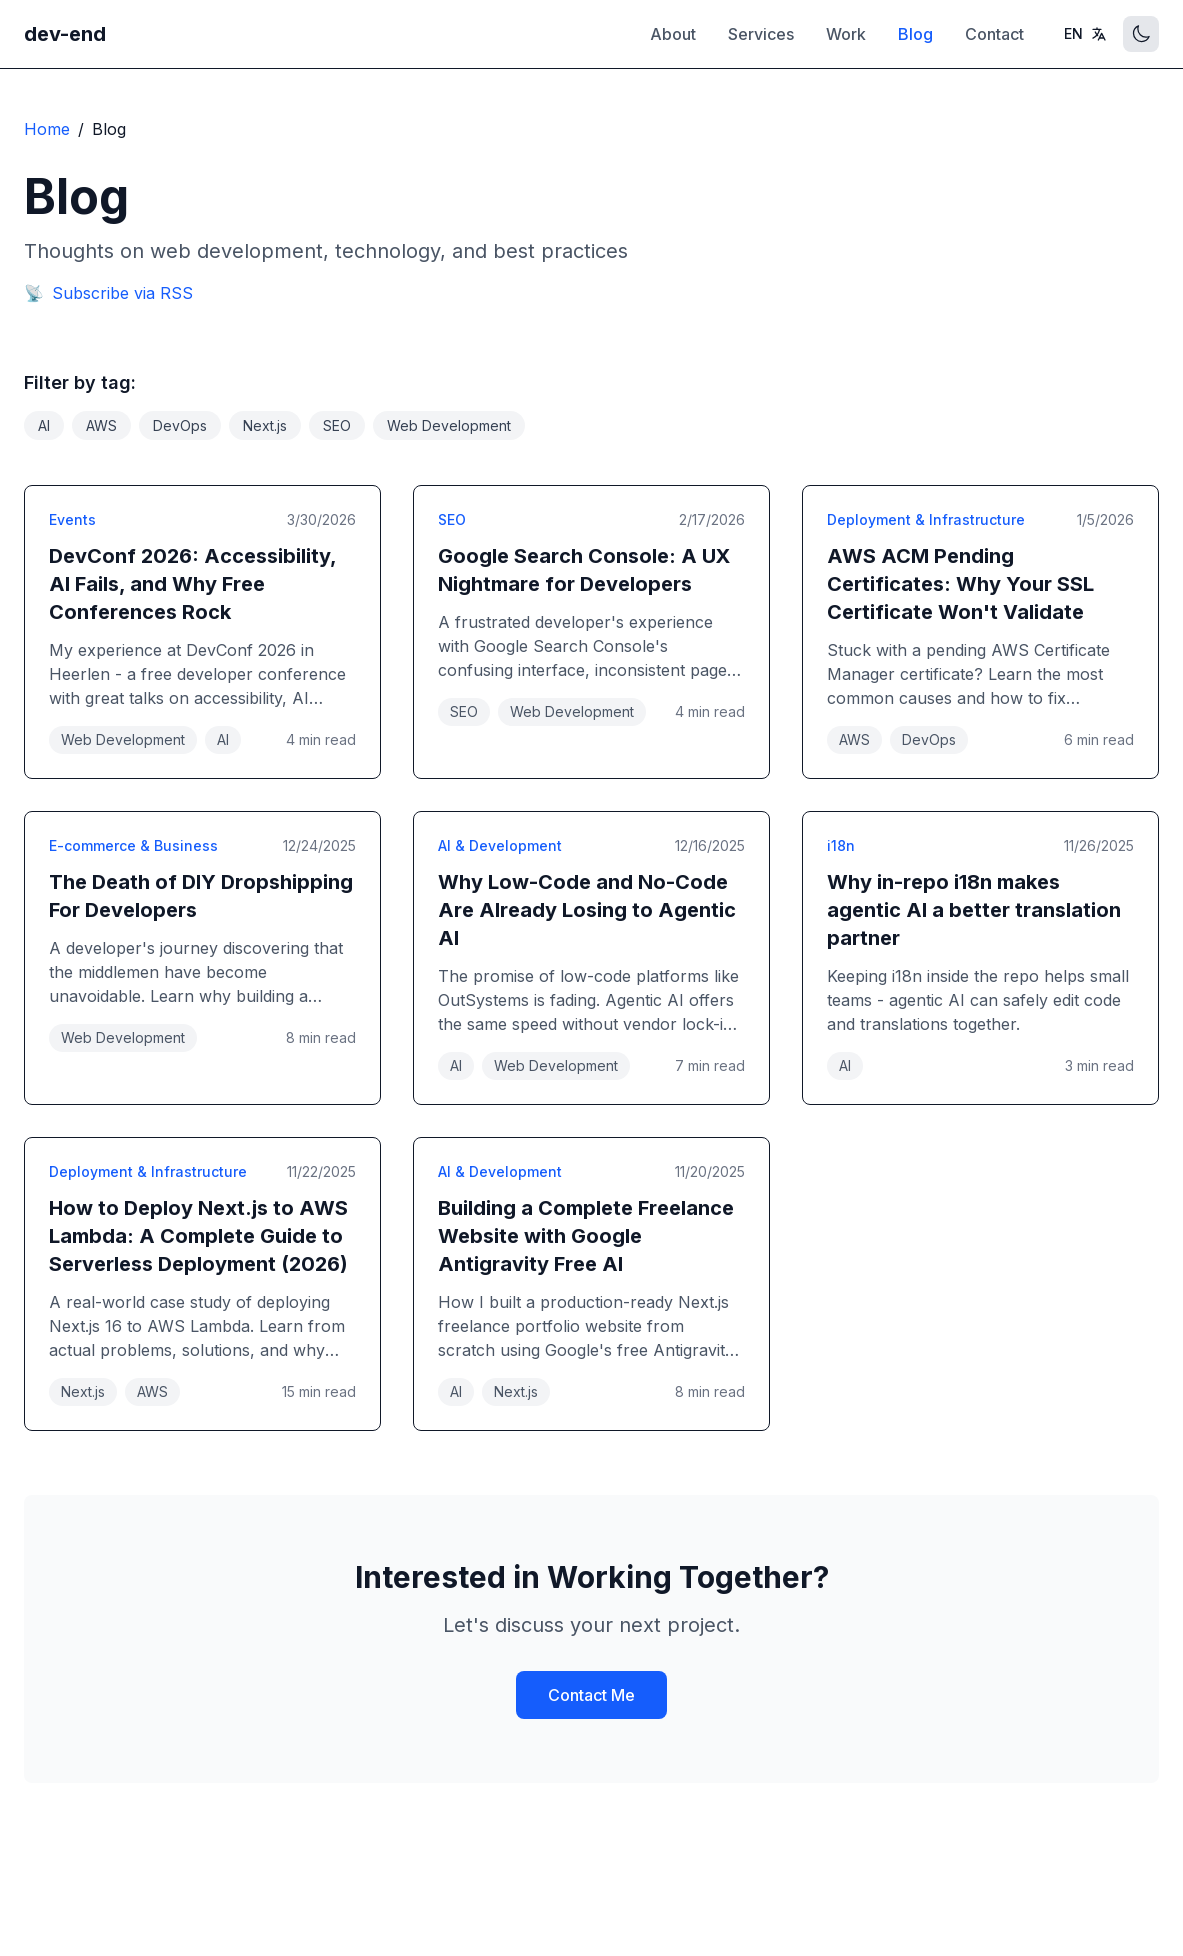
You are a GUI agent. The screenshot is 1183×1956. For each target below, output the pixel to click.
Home (47, 129)
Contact (994, 34)
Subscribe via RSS (108, 293)
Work (846, 34)
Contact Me (591, 1695)
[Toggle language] (1085, 34)
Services (761, 34)
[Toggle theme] (1141, 34)
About (673, 34)
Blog (915, 34)
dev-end (65, 34)
